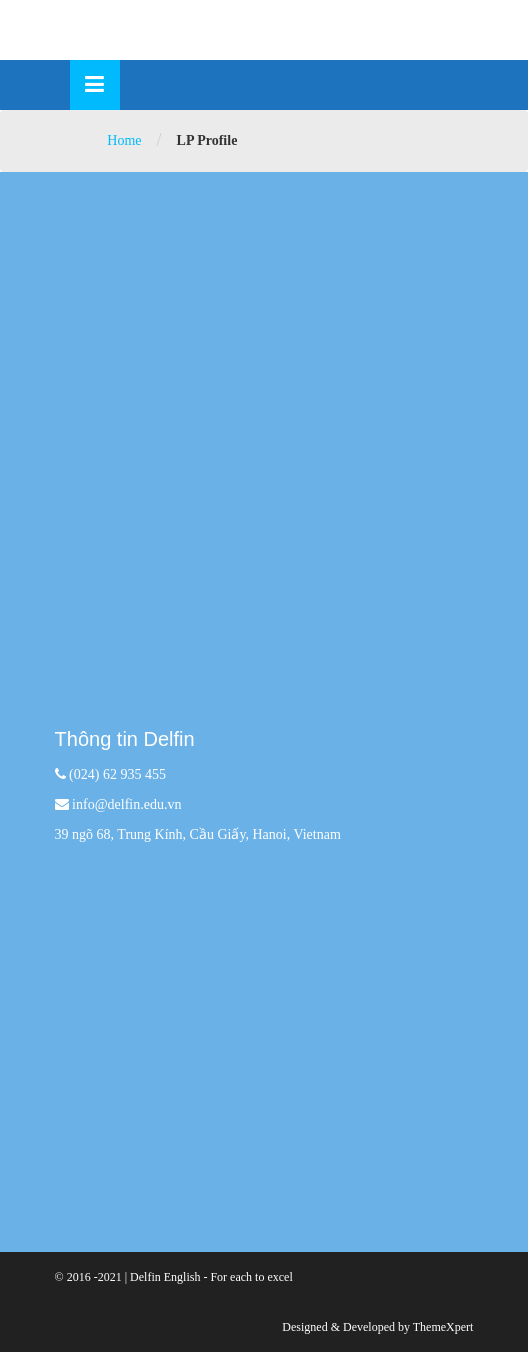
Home (124, 140)
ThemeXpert (443, 1327)
